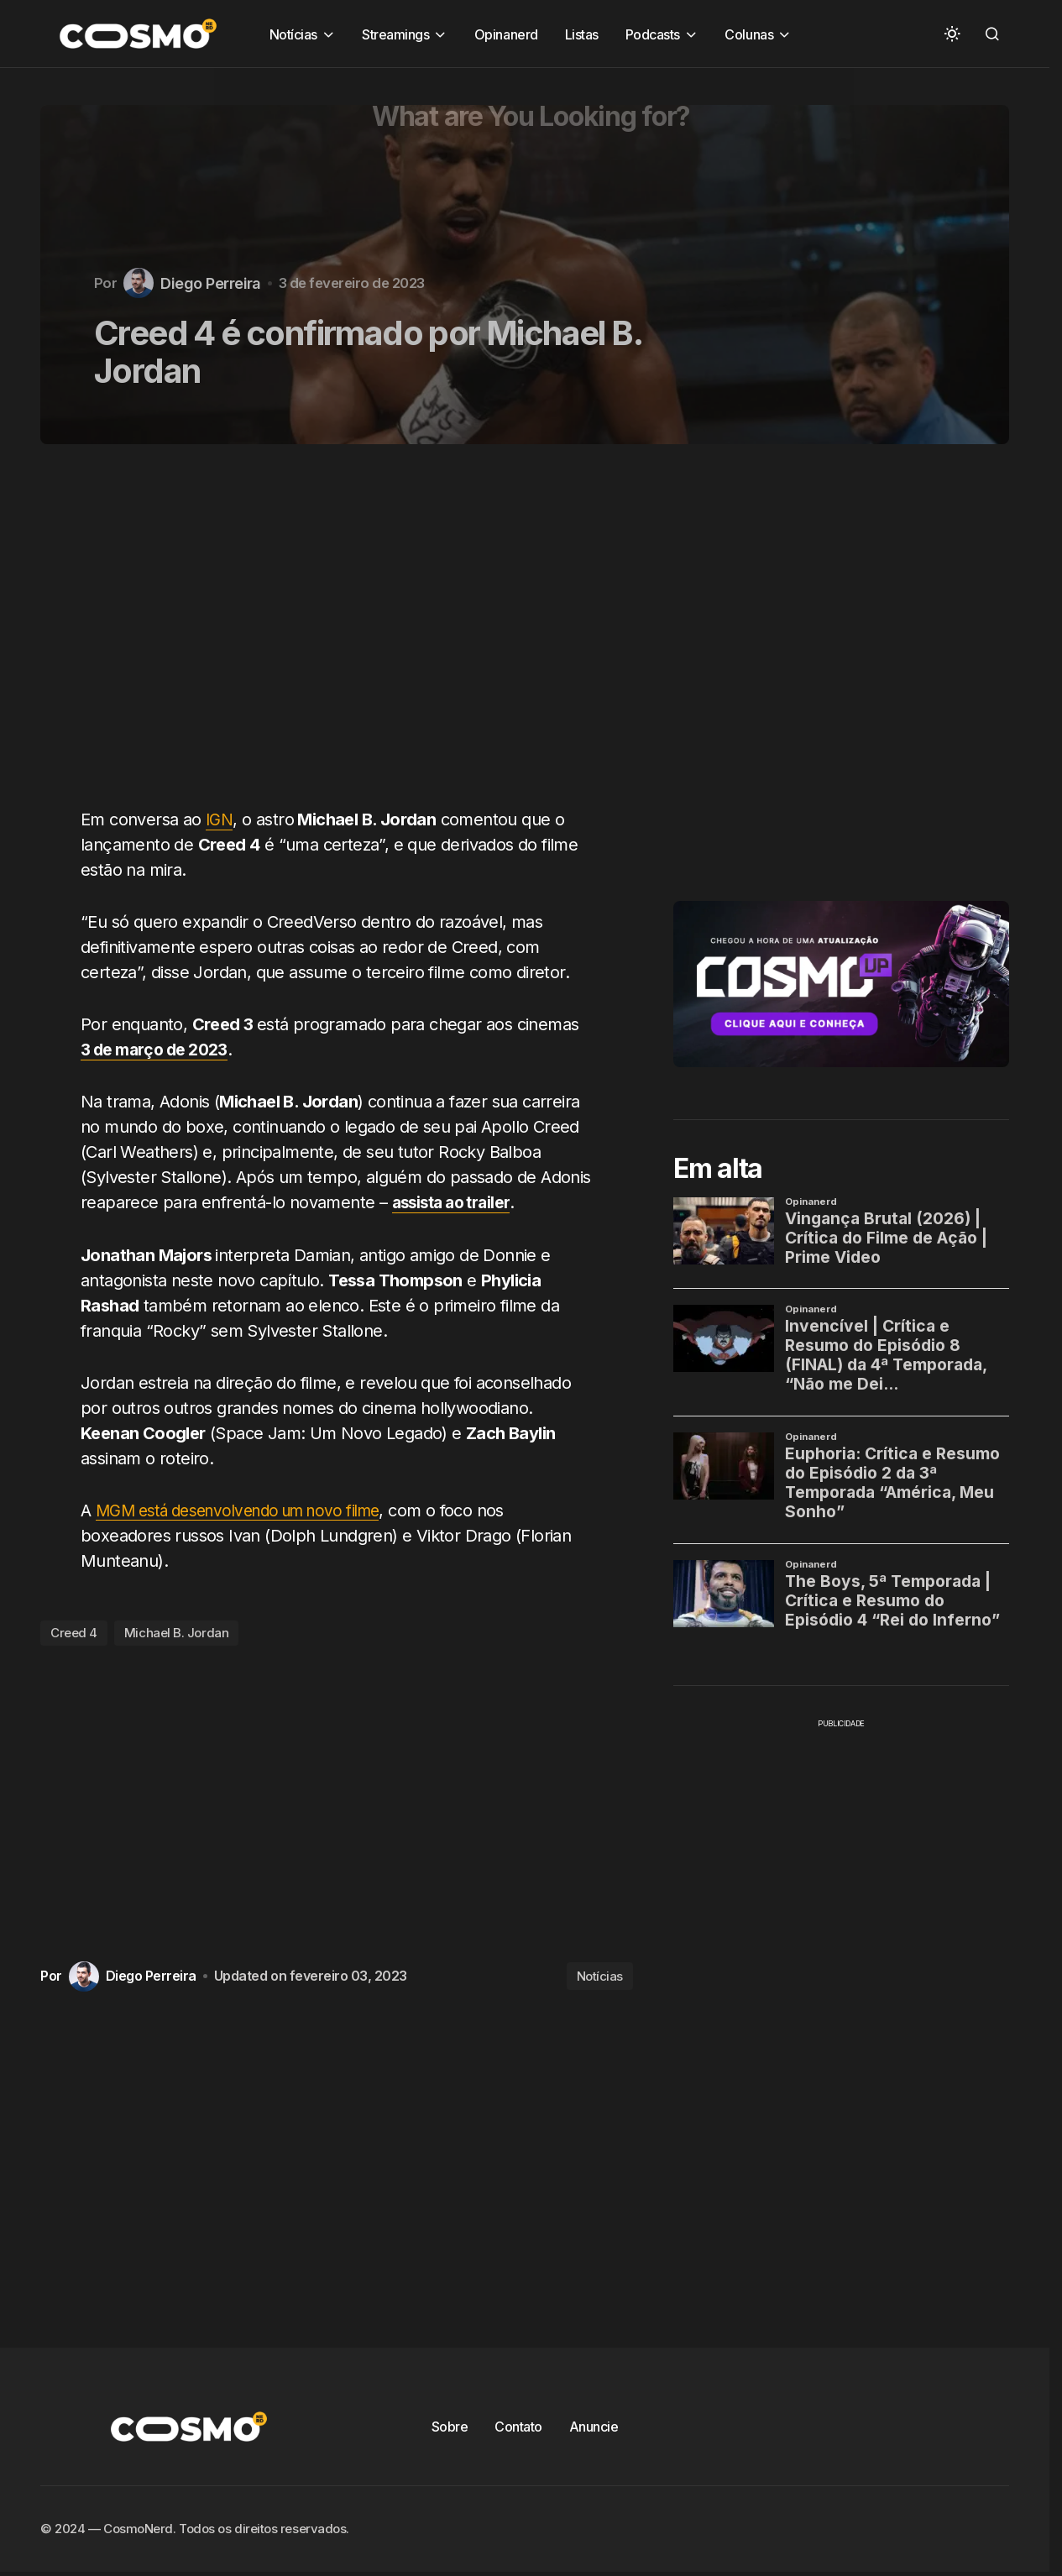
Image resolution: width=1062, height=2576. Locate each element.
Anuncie (594, 2425)
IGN (220, 819)
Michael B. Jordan (176, 1632)
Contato (518, 2425)
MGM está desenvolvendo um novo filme (250, 1510)
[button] (952, 33)
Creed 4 (73, 1632)
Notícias (600, 1975)
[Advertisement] (343, 635)
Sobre (450, 2425)
